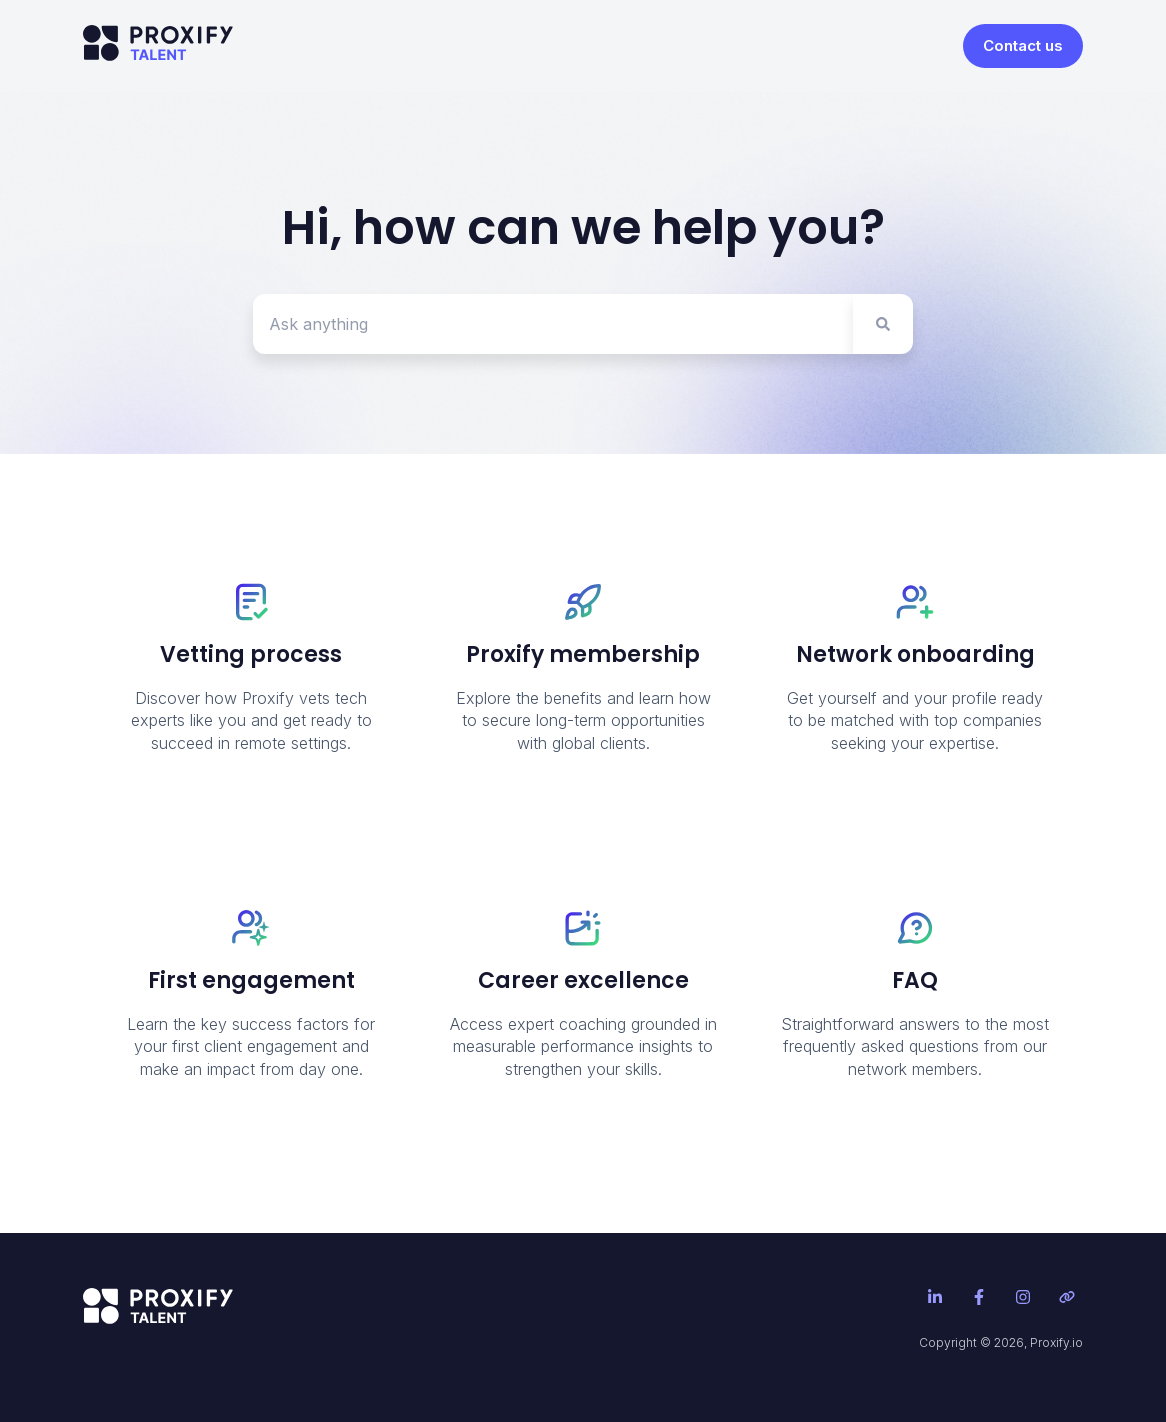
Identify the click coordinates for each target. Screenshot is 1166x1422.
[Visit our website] (1067, 1297)
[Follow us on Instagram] (1023, 1297)
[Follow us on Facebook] (979, 1297)
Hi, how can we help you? (583, 227)
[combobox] (553, 324)
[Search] (883, 324)
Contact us (1023, 45)
